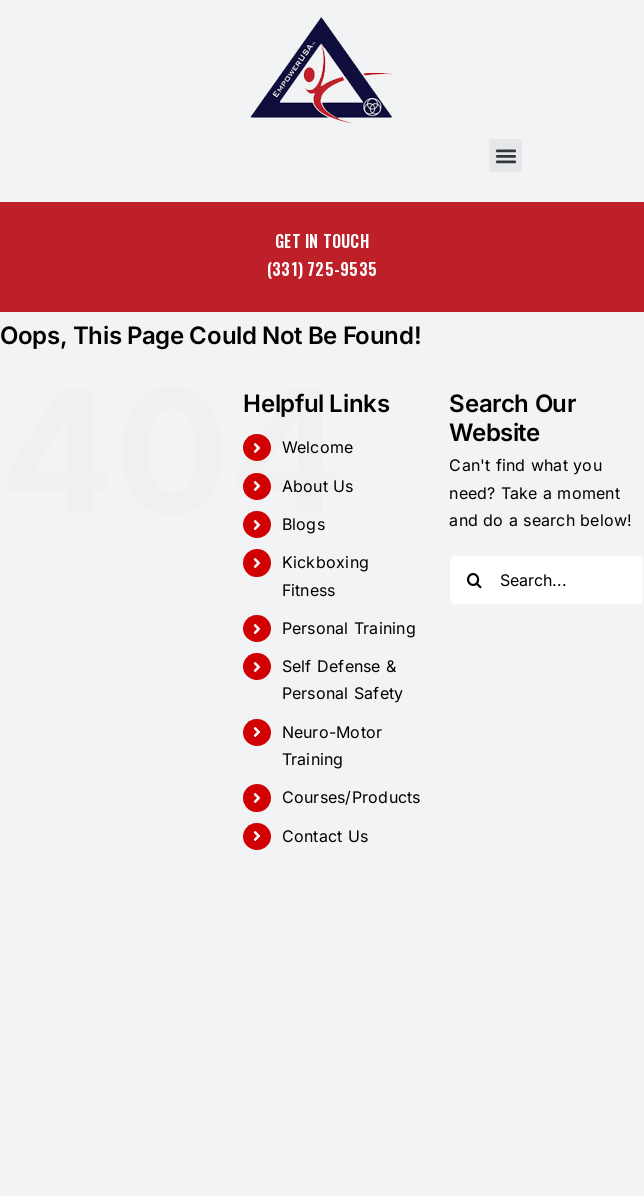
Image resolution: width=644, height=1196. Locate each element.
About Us (318, 486)
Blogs (303, 524)
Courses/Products (351, 797)
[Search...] (546, 580)
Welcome (318, 447)
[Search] (474, 580)
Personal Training (349, 628)
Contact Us (325, 836)
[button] (505, 155)
